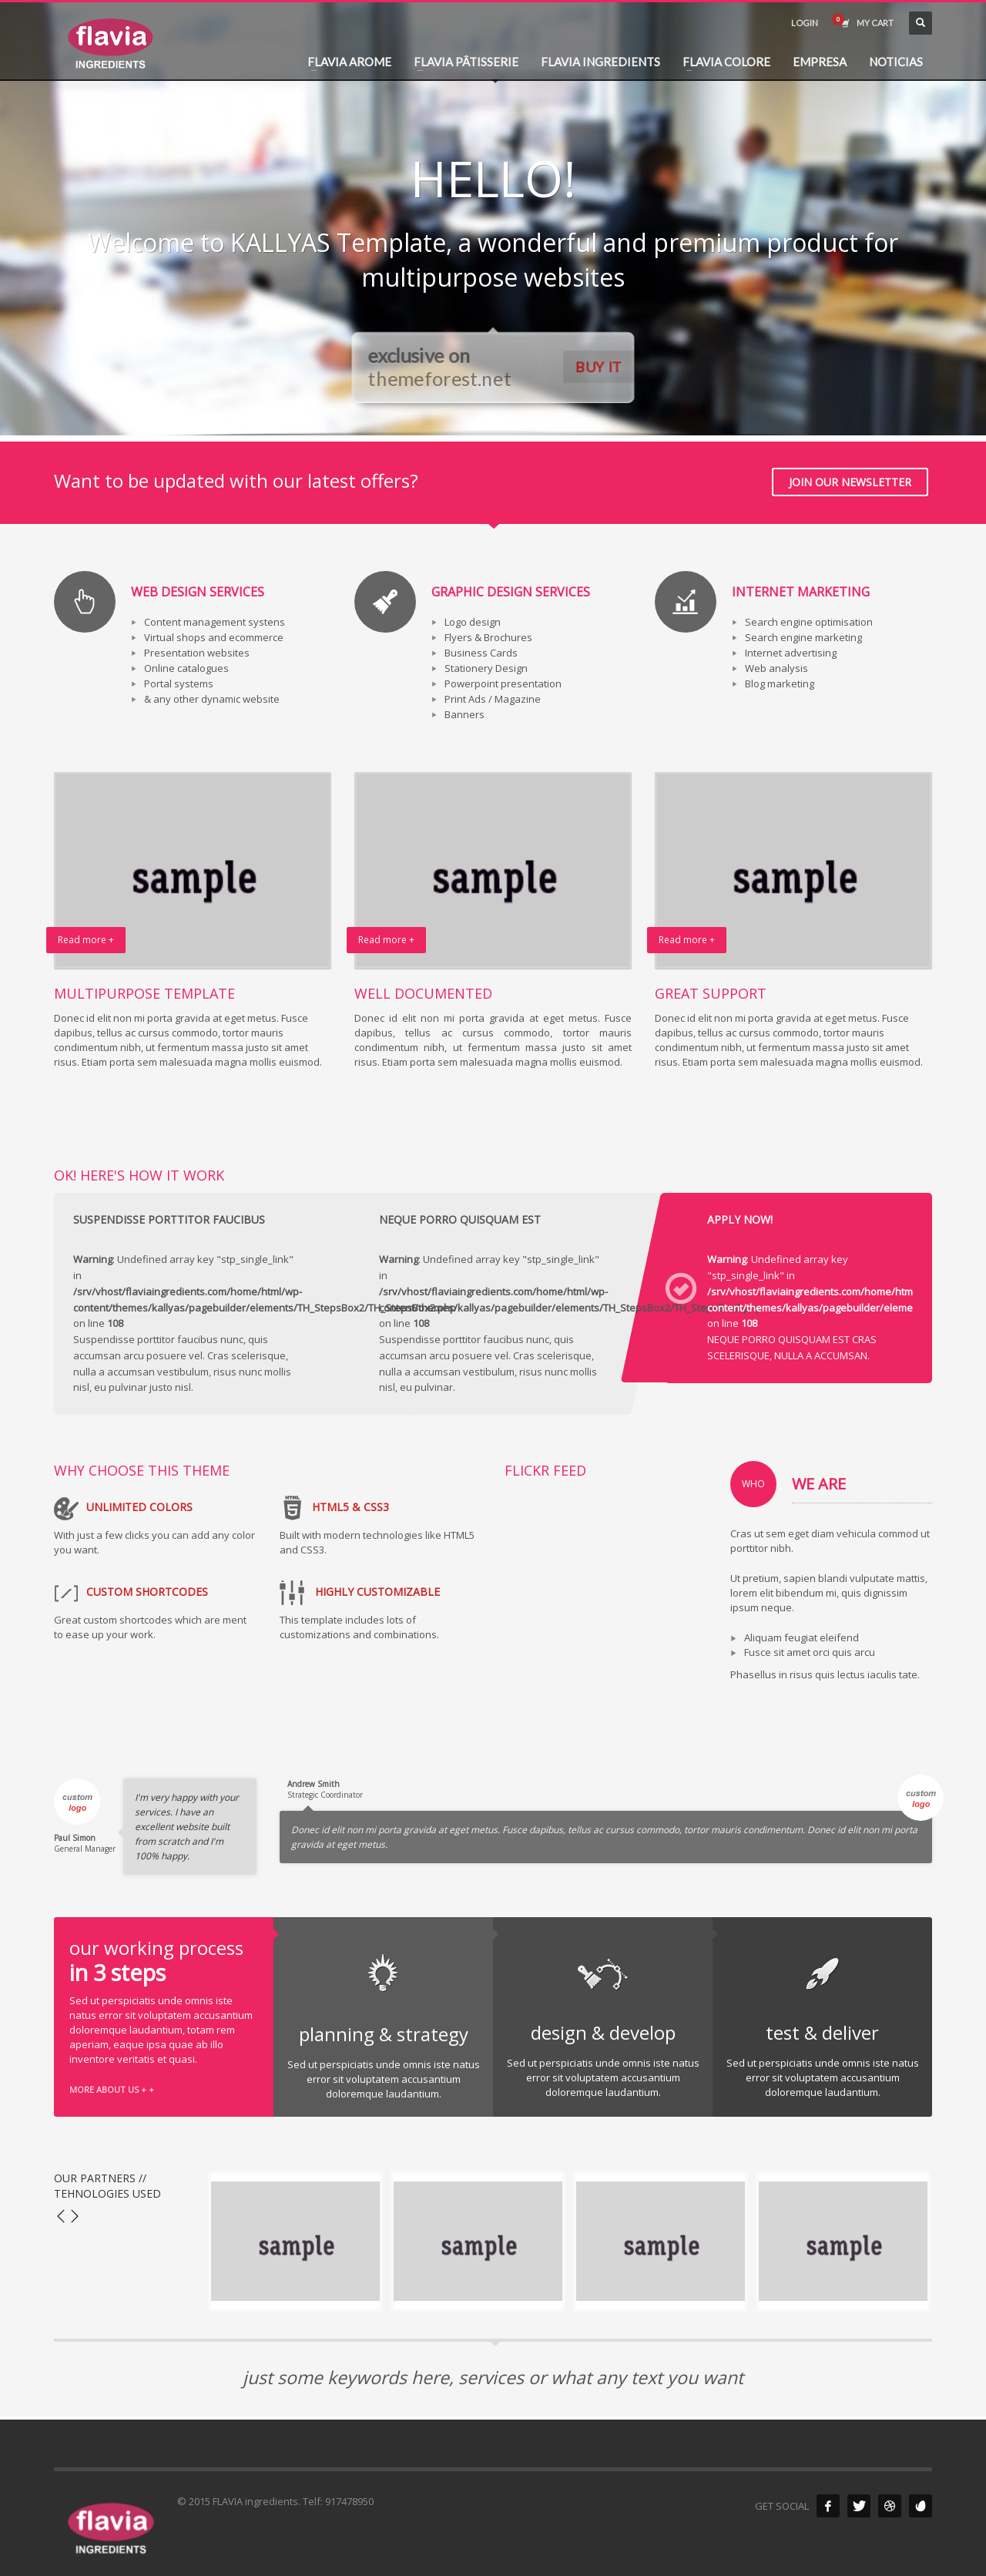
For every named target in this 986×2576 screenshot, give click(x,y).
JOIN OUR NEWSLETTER (850, 482)
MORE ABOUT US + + (111, 2089)
